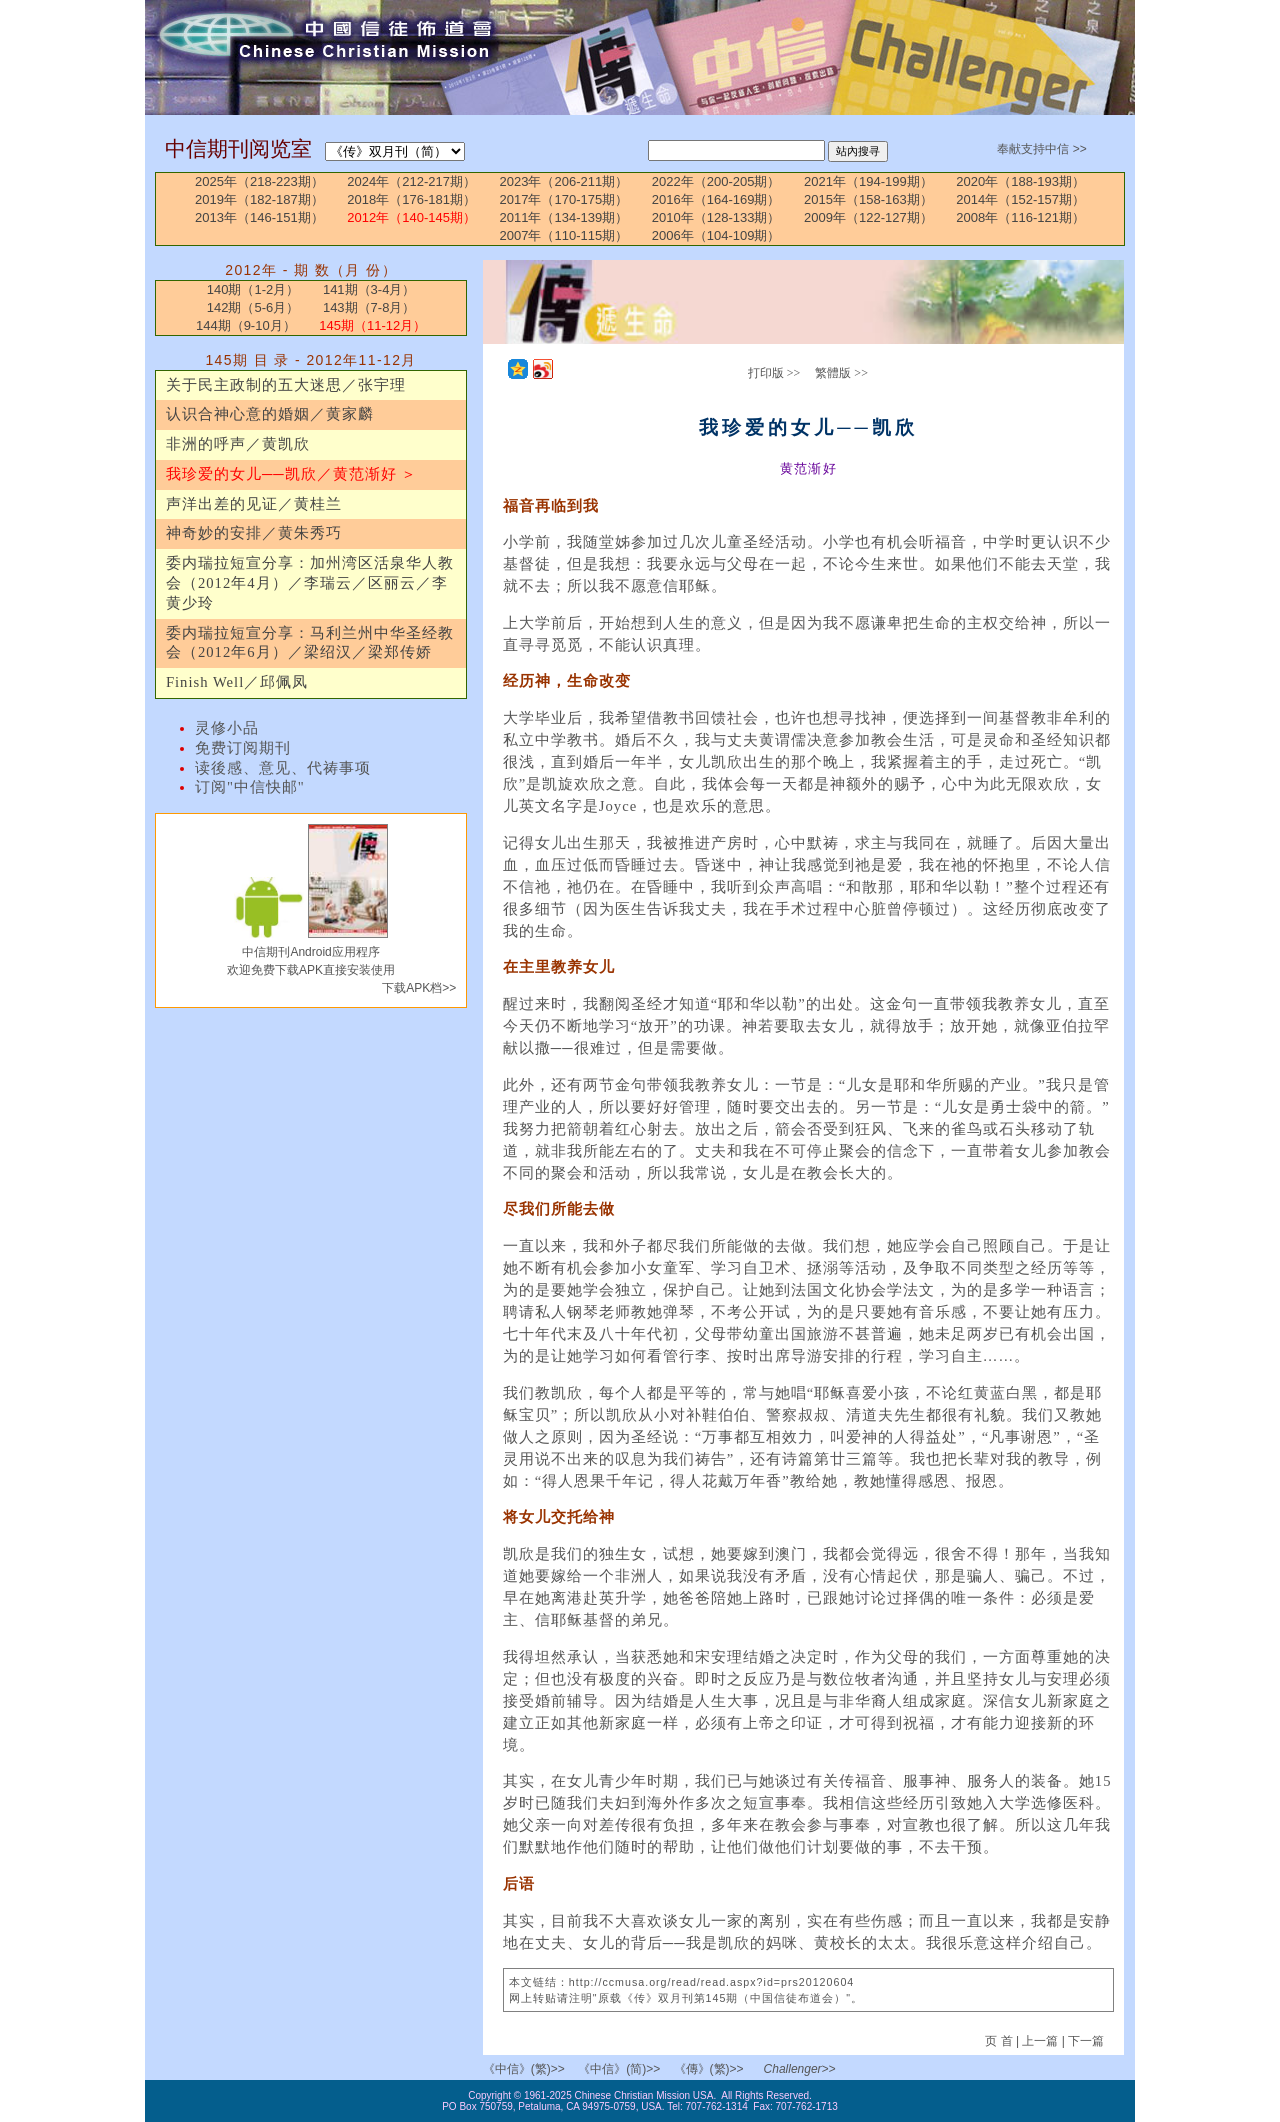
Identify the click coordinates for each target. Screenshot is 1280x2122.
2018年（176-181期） (411, 199)
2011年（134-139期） (564, 217)
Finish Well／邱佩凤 (237, 682)
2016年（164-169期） (716, 199)
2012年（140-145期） (411, 217)
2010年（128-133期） (716, 217)
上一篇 (1040, 2041)
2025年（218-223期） (259, 181)
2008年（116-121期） (1020, 217)
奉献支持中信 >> (1041, 149)
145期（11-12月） (372, 325)
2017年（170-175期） (564, 199)
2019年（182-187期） (259, 199)
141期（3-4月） (369, 289)
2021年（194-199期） (868, 181)
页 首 (1000, 2041)
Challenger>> (800, 2069)
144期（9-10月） (246, 325)
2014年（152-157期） (1020, 199)
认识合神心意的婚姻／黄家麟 (270, 414)
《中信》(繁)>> (524, 2069)
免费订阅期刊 (243, 748)
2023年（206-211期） (564, 181)
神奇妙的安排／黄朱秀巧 (254, 533)
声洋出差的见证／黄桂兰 (254, 504)
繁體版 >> (841, 373)
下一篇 (1086, 2041)
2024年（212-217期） (411, 181)
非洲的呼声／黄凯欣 (238, 444)
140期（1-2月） (253, 289)
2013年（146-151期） (259, 217)
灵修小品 (227, 728)
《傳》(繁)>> (709, 2069)
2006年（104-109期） (716, 235)
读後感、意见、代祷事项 (283, 768)
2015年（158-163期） (868, 199)
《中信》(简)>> (619, 2069)
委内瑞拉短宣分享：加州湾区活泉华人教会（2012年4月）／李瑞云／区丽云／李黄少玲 (310, 583)
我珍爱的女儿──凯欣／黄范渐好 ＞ (291, 474)
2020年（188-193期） (1020, 181)
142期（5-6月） (253, 307)
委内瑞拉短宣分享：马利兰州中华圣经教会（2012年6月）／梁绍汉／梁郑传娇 (310, 643)
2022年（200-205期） (716, 181)
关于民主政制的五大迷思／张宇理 (286, 385)
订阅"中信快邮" (250, 787)
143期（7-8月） (369, 307)
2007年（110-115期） (564, 235)
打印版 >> (774, 373)
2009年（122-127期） (868, 217)
